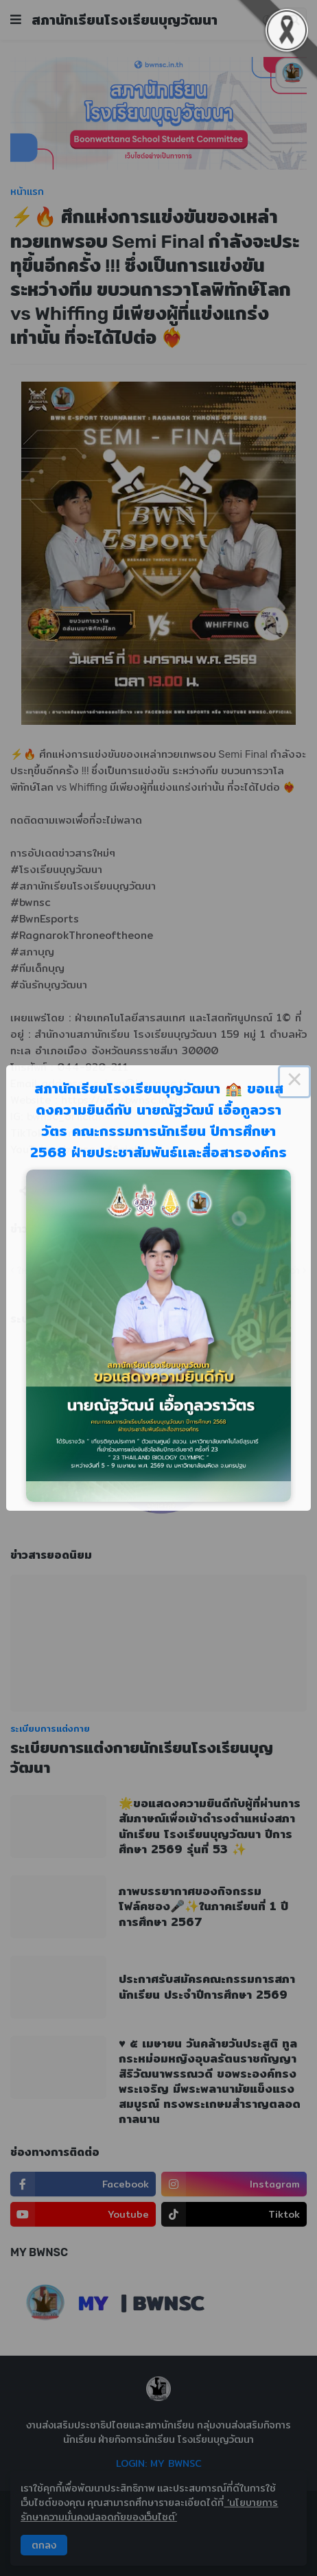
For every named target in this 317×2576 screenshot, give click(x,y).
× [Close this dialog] (294, 1081)
